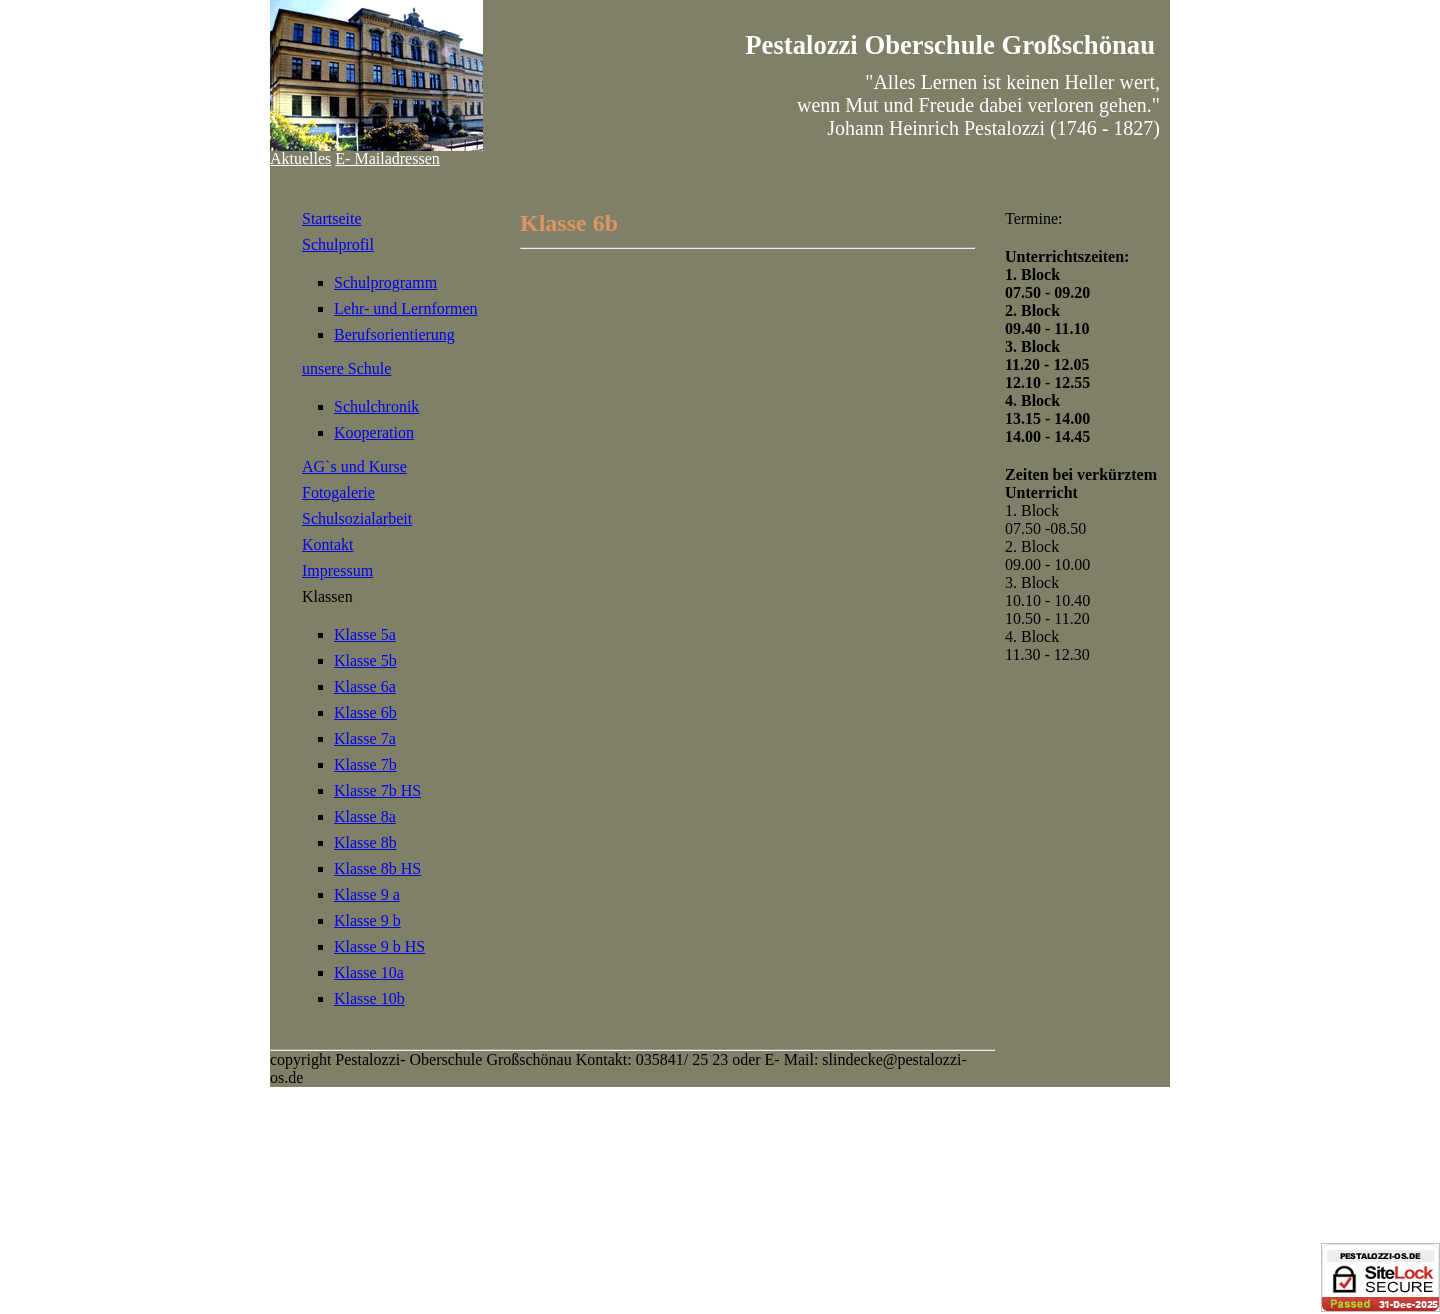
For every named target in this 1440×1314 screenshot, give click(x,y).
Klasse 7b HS (377, 790)
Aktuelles (300, 158)
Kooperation (374, 432)
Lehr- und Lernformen (406, 308)
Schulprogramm (385, 282)
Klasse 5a (365, 634)
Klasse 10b (369, 998)
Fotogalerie (338, 492)
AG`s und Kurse (354, 466)
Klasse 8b (365, 842)
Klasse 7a (365, 738)
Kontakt (328, 544)
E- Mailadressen (387, 158)
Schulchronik (376, 406)
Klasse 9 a (367, 894)
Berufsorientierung (394, 334)
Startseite (332, 218)
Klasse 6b (365, 712)
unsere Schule (346, 368)
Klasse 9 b (367, 920)
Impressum (337, 570)
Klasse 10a (369, 972)
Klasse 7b (365, 764)
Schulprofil (338, 244)
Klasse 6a (365, 686)
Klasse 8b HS (377, 868)
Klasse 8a (365, 816)
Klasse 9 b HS (379, 946)
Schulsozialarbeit (357, 518)
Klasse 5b (365, 660)
